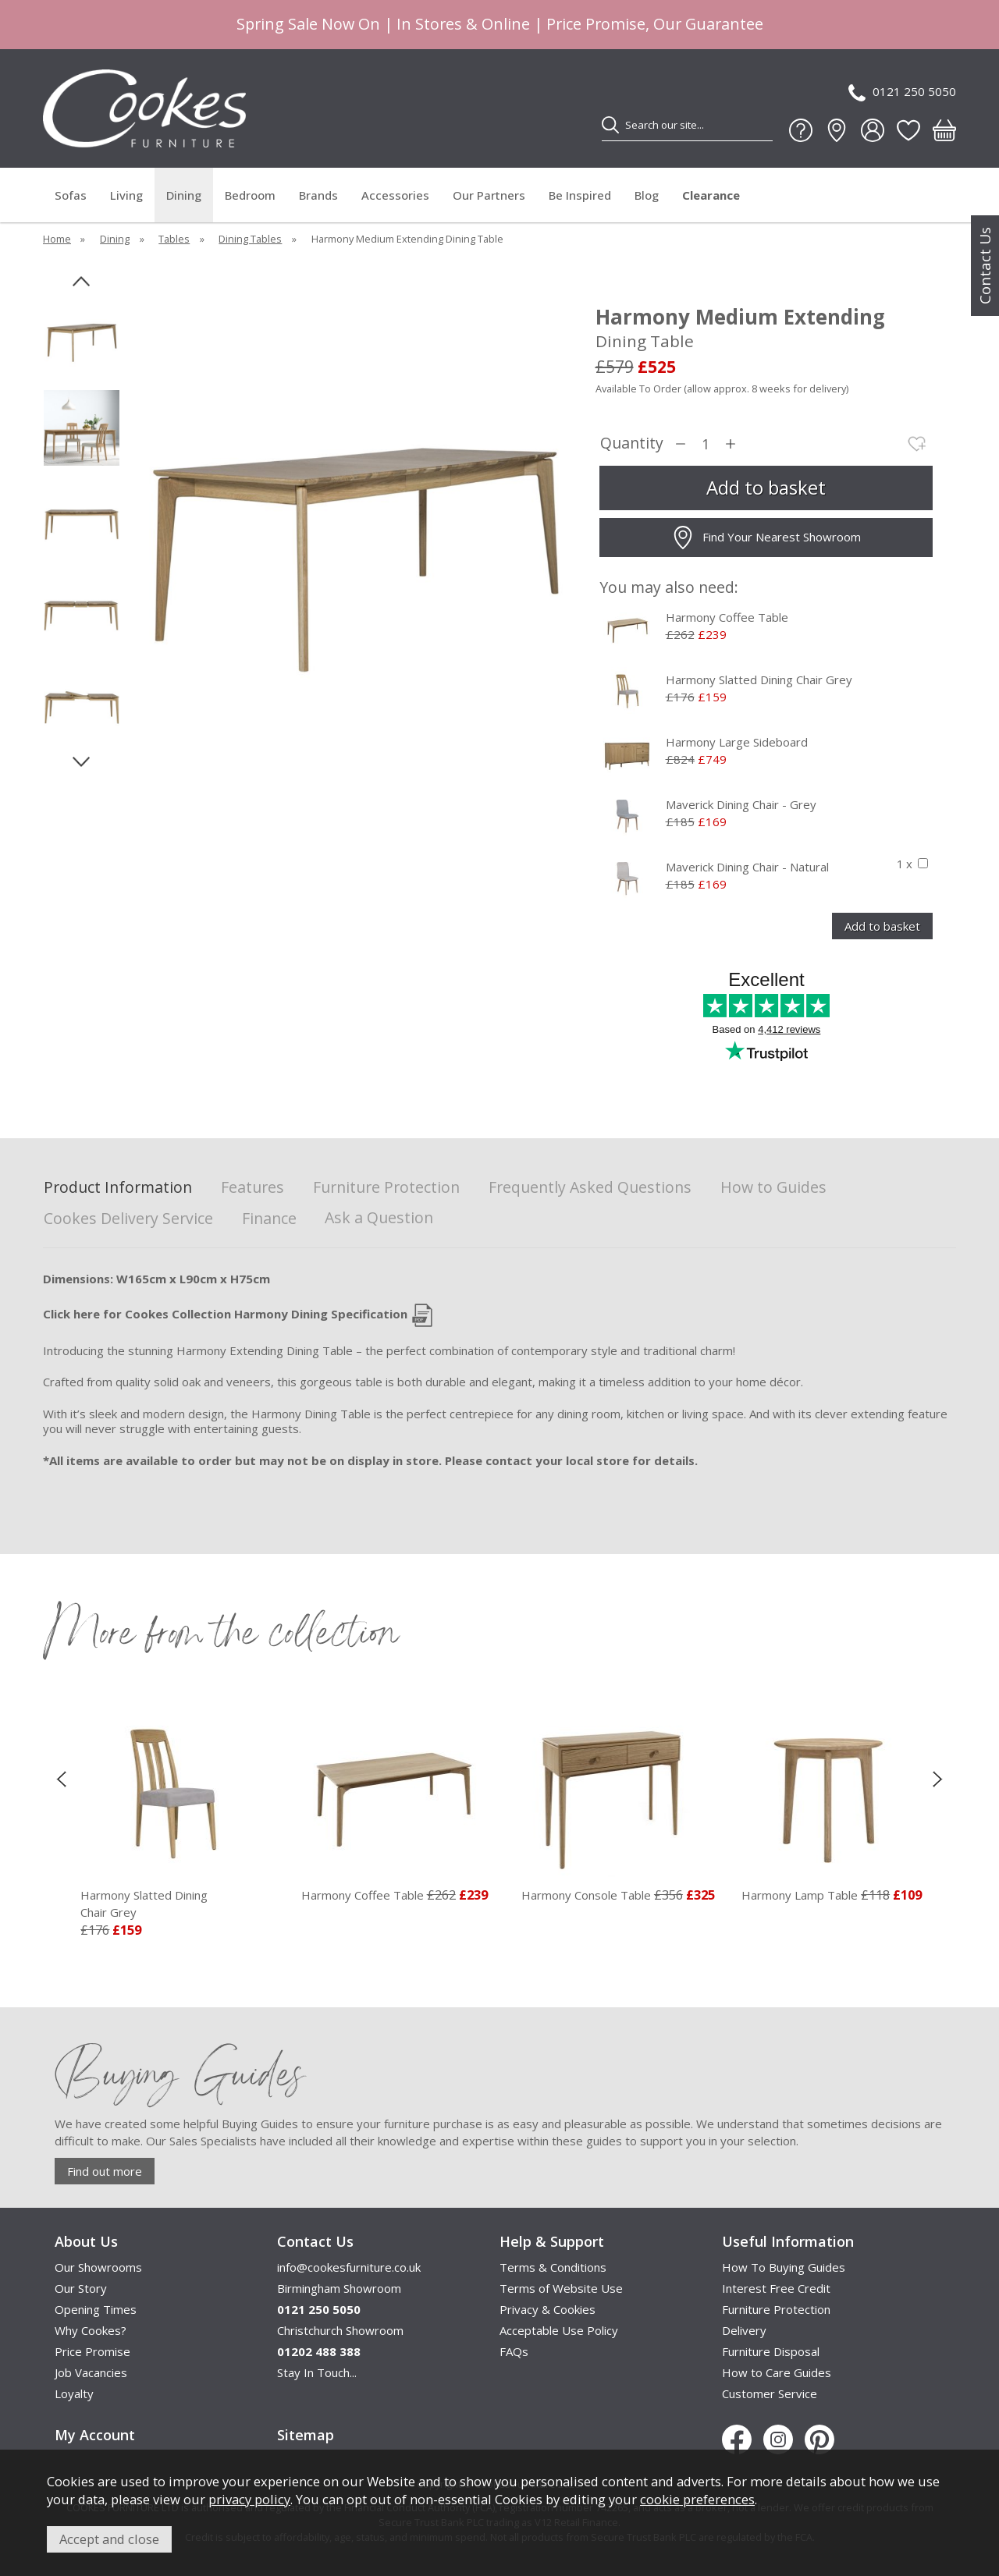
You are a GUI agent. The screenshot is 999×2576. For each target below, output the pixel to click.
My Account (95, 2434)
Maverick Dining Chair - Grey (741, 804)
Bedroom (250, 195)
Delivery (744, 2330)
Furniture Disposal (770, 2351)
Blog (647, 195)
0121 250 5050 (902, 92)
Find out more (104, 2171)
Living (126, 195)
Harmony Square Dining (151, 1904)
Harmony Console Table (786, 1895)
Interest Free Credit (776, 2288)
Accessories (395, 195)
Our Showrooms (98, 2267)
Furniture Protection (386, 1188)
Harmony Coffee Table (727, 617)
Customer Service (769, 2393)
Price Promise (92, 2351)
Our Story (81, 2288)
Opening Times (96, 2309)
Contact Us (985, 265)
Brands (318, 195)
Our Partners (489, 195)
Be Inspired (580, 195)
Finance (269, 1219)
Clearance (711, 195)
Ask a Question (379, 1217)
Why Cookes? (90, 2330)
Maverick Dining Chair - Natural (747, 867)
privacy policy (249, 2499)
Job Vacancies (91, 2372)
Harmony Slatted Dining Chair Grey (759, 679)
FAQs (514, 2351)
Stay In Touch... (317, 2372)
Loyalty (74, 2393)
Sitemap (305, 2434)
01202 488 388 (319, 2351)
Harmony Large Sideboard (737, 742)
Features (252, 1188)
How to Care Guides (776, 2372)
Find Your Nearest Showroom (766, 537)
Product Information (118, 1188)
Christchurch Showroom (340, 2330)
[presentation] (61, 1778)
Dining (183, 195)
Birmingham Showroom (339, 2288)
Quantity (631, 443)
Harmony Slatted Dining (371, 1904)
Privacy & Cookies (547, 2309)
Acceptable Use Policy (559, 2330)
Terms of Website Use (561, 2288)
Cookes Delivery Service (128, 1219)
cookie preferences (697, 2499)
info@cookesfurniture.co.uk (349, 2267)
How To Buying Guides (783, 2267)
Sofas (71, 195)
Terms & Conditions (553, 2267)
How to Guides (773, 1188)
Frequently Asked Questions (590, 1188)
